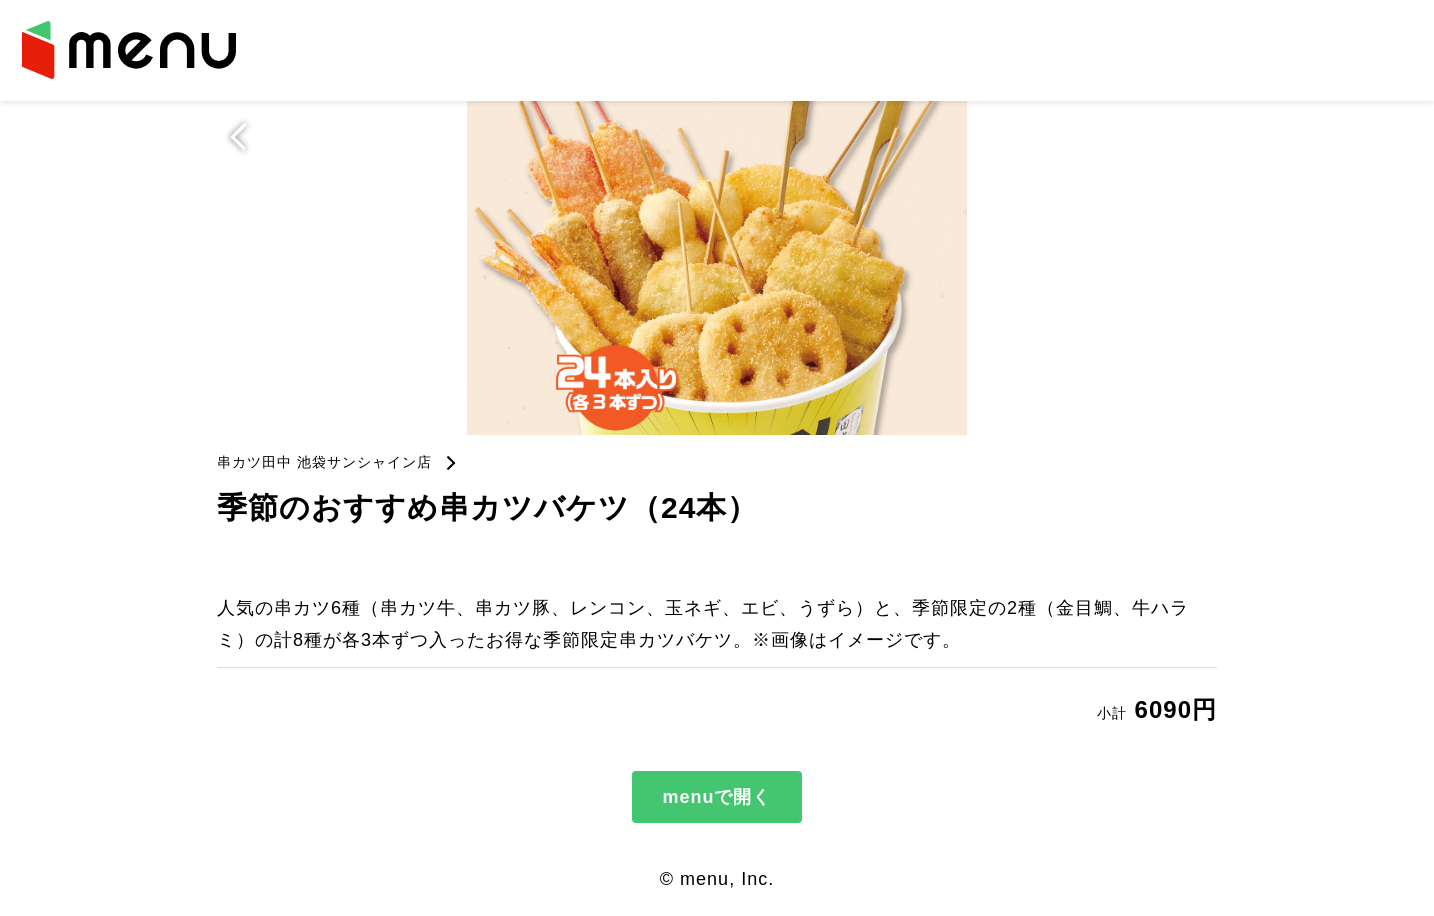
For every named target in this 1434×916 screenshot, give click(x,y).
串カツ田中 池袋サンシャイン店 (324, 462)
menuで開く (716, 797)
